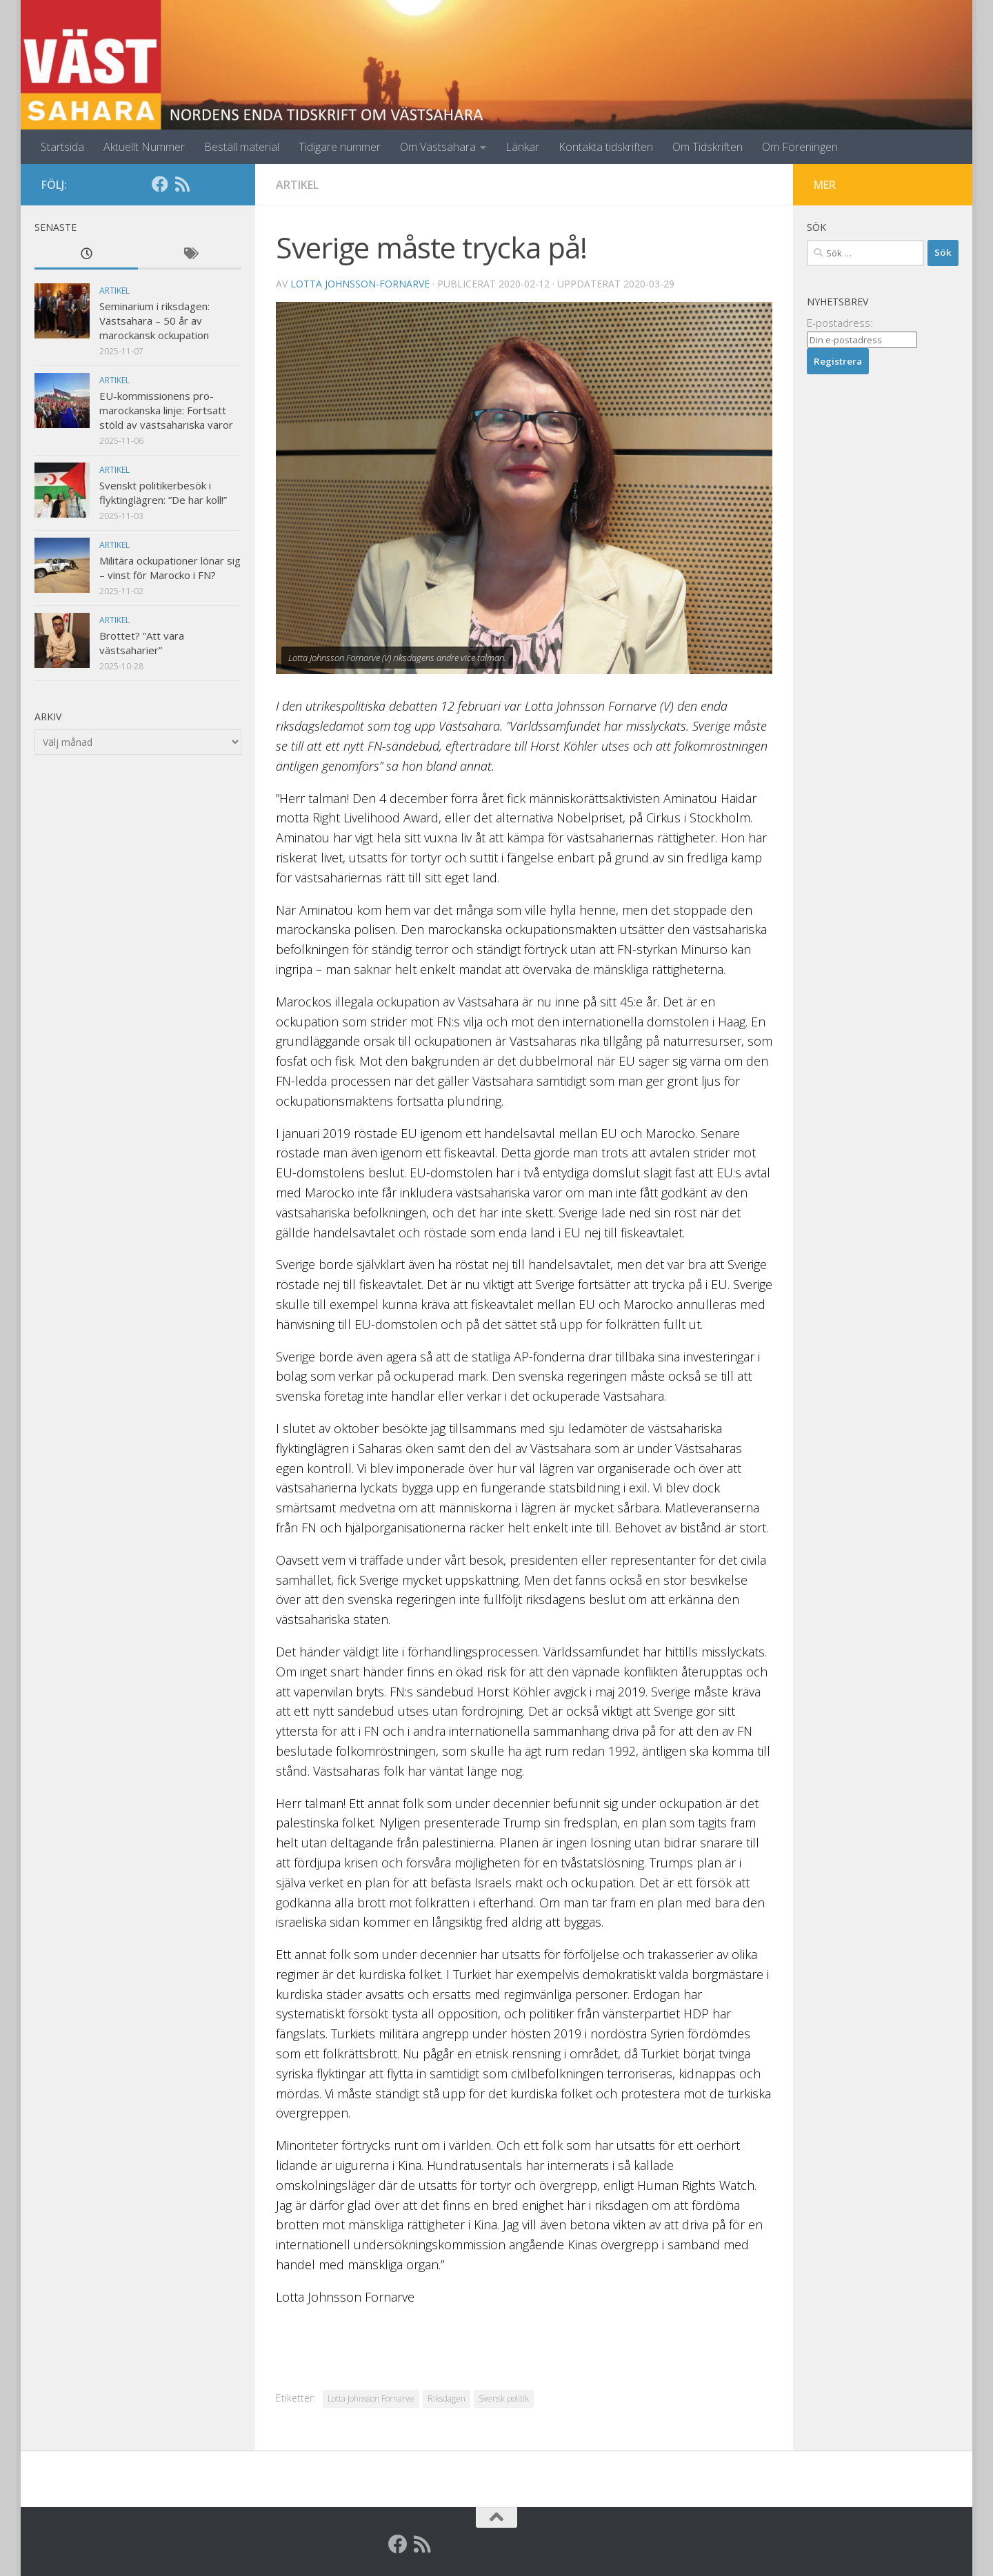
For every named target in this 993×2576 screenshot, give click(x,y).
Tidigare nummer (340, 146)
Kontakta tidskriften (606, 146)
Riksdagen (446, 2398)
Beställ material (241, 146)
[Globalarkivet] (204, 184)
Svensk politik (504, 2398)
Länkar (522, 146)
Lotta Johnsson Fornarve (371, 2398)
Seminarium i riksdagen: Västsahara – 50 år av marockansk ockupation (154, 320)
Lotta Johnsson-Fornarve (360, 283)
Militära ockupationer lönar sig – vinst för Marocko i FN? (170, 568)
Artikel (297, 184)
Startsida (62, 146)
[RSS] (182, 184)
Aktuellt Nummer (144, 146)
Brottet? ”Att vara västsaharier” (141, 643)
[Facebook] (160, 184)
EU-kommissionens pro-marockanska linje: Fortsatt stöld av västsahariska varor (166, 410)
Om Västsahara (438, 146)
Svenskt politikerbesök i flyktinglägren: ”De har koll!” (163, 492)
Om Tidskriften (707, 146)
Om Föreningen (800, 146)
